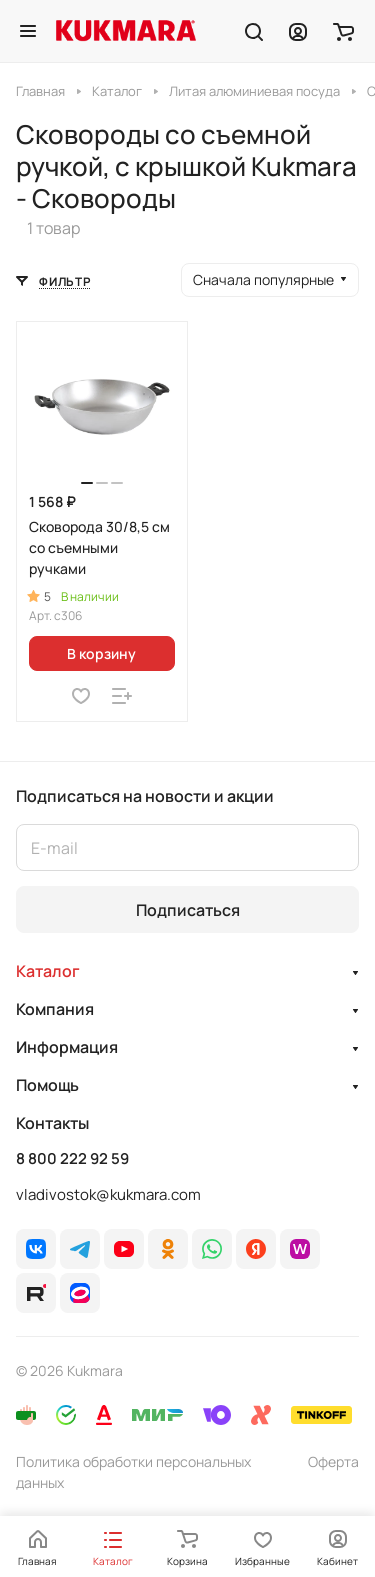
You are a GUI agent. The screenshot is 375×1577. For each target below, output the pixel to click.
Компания (55, 1009)
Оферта (333, 1461)
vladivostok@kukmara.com (108, 1194)
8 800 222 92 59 (72, 1159)
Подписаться (188, 910)
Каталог (48, 971)
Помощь (47, 1085)
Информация (67, 1047)
